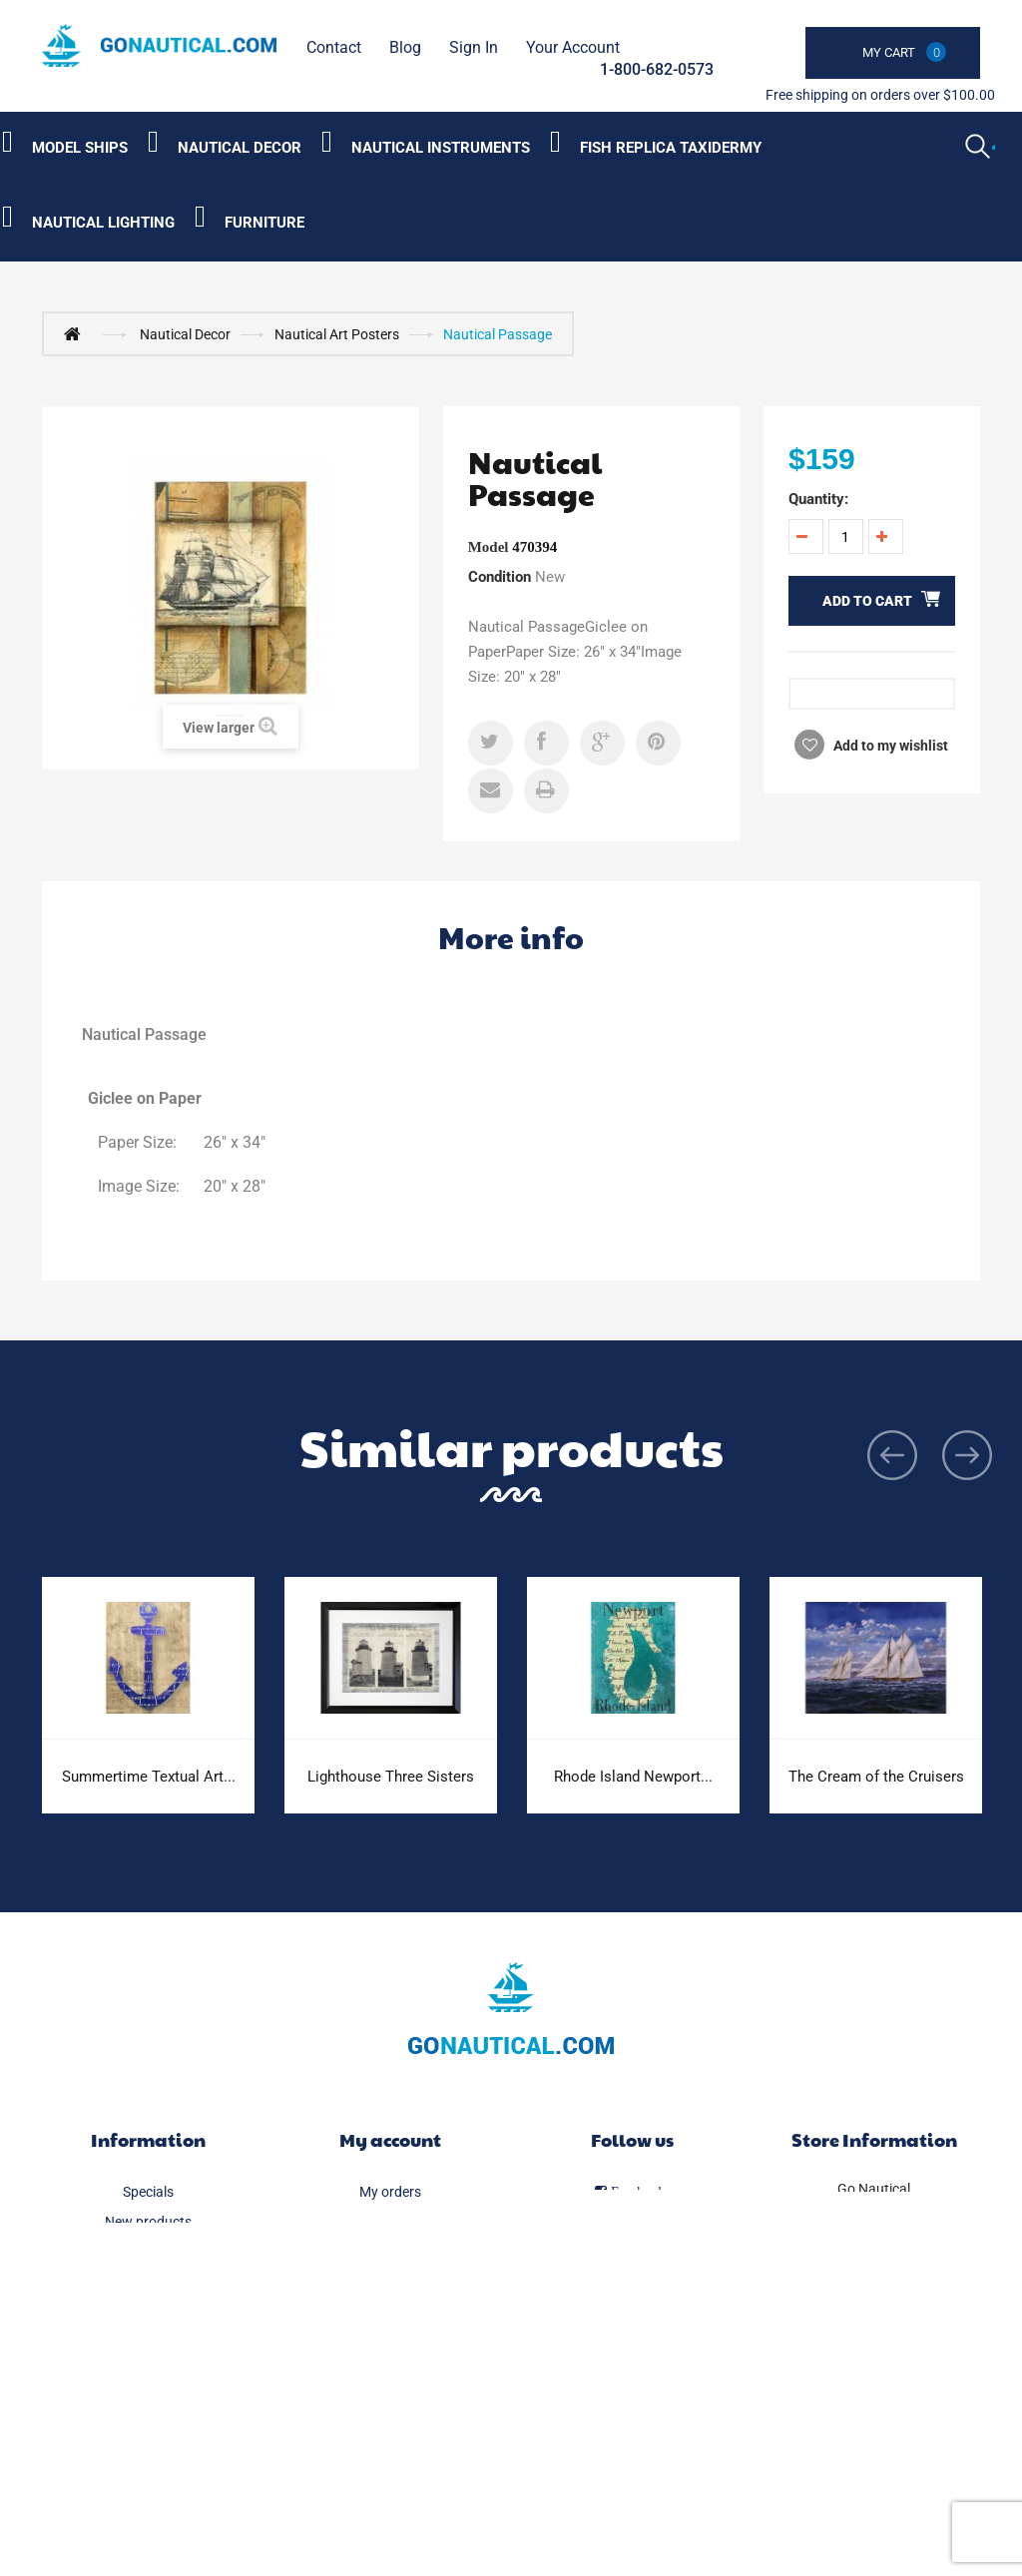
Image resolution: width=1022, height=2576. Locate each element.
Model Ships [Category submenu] (80, 148)
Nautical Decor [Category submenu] (239, 148)
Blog (405, 47)
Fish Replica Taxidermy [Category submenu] (671, 148)
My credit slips (390, 2252)
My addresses (390, 2282)
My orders (390, 2192)
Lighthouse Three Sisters (390, 1777)
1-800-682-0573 (657, 69)
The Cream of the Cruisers (876, 1777)
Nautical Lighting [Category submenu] (103, 223)
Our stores (148, 2282)
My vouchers (389, 2341)
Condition (499, 577)
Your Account (573, 47)
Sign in (473, 47)
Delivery (148, 2341)
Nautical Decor (185, 334)
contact (333, 47)
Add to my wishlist (889, 746)
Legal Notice (148, 2371)
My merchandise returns (390, 2222)
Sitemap (148, 2491)
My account (390, 2139)
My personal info (389, 2311)
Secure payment (148, 2461)
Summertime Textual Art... (149, 1777)
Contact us (148, 2311)
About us (148, 2431)
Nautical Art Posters (336, 334)
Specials (148, 2192)
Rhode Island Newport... (633, 1777)
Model (488, 547)
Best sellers (148, 2252)
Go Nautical (873, 2189)
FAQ (148, 2401)
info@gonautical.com (874, 2273)
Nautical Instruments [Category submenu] (440, 148)
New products (148, 2222)
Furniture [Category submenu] (264, 223)
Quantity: (818, 499)
